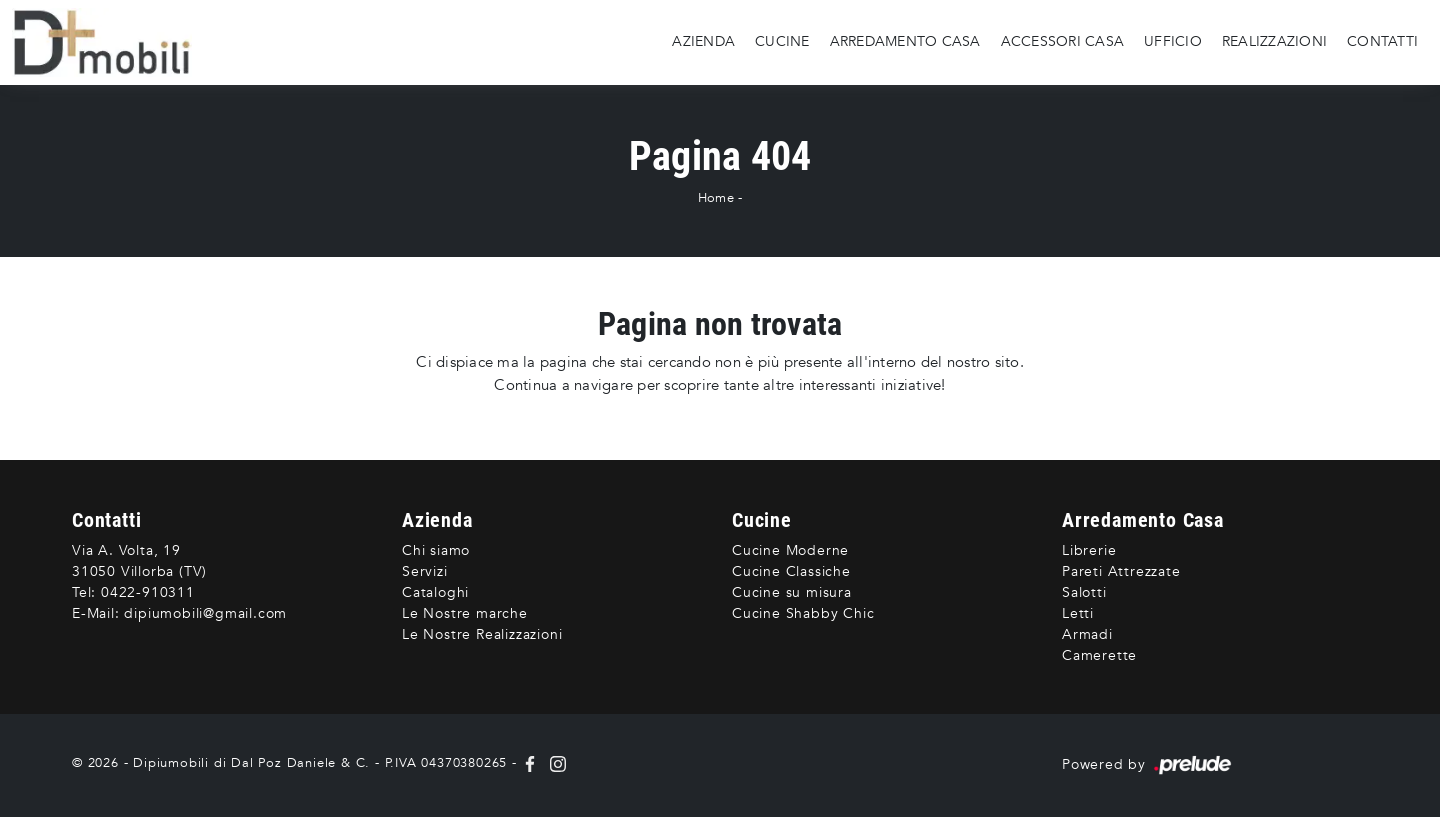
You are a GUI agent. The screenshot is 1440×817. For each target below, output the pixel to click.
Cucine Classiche (791, 571)
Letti (1078, 613)
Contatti (1382, 41)
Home (716, 198)
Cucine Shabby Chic (803, 613)
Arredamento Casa (905, 41)
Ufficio (1173, 41)
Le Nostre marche (465, 613)
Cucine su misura (792, 592)
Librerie (1089, 550)
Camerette (1099, 655)
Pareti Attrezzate (1121, 571)
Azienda (703, 41)
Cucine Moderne (790, 550)
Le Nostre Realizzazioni (482, 634)
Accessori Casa (1063, 41)
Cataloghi (435, 592)
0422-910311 (148, 592)
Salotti (1084, 592)
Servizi (425, 571)
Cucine (782, 41)
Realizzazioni (1274, 41)
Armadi (1087, 634)
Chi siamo (436, 550)
